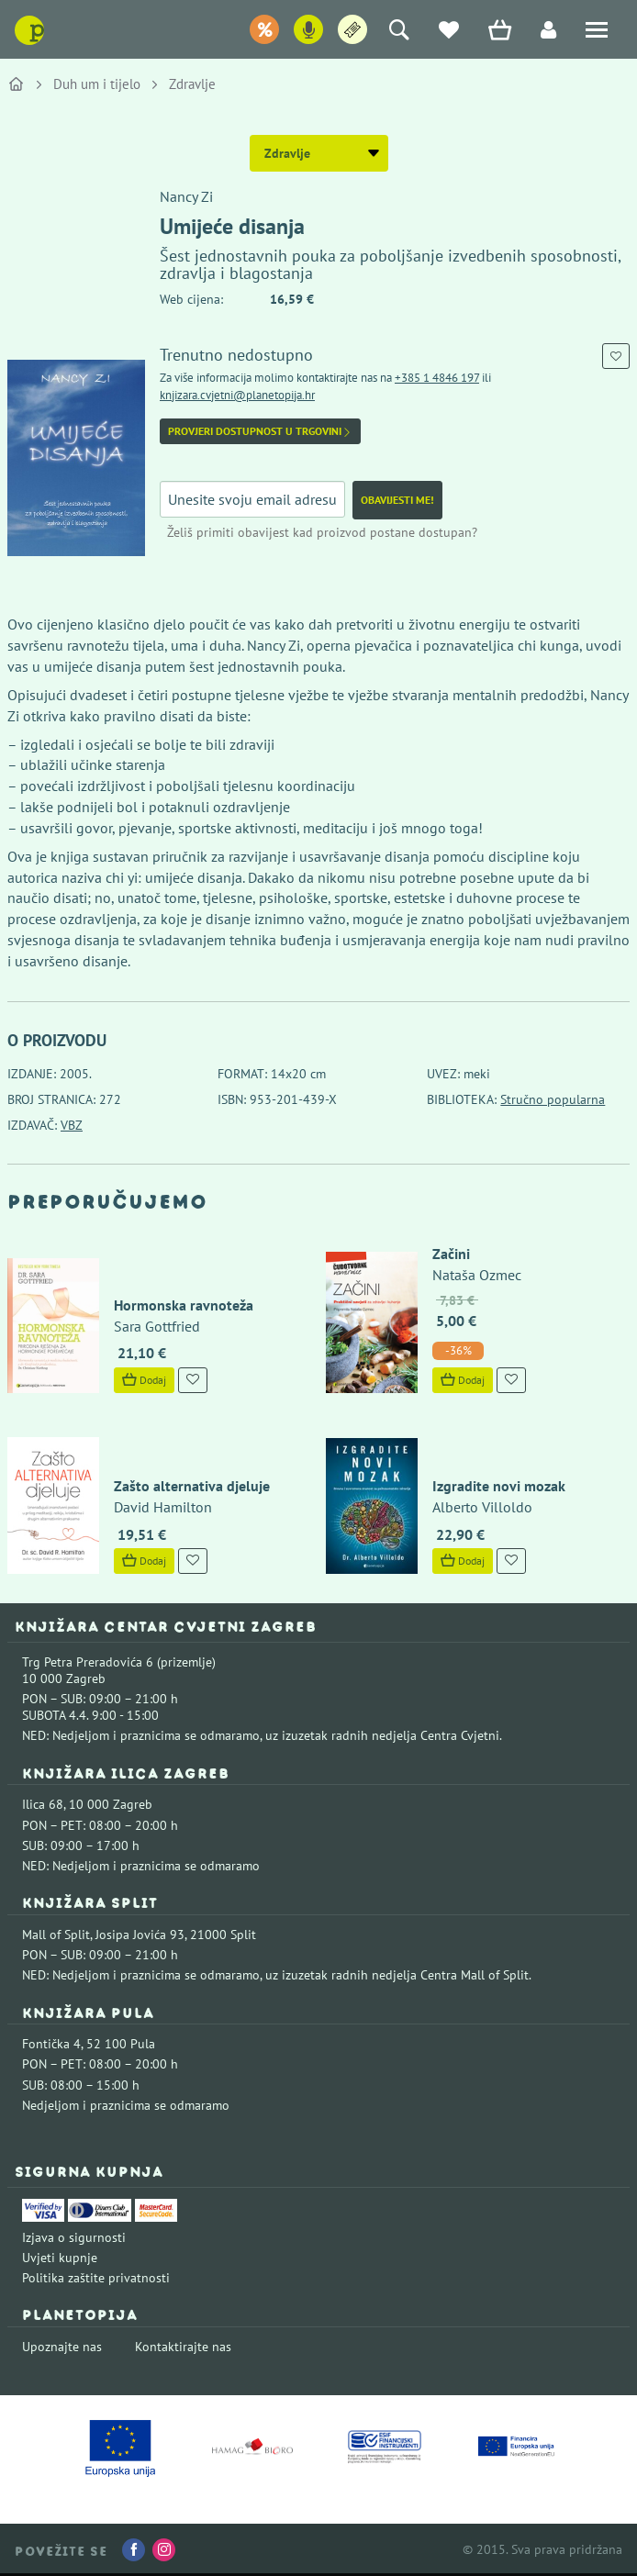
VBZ (72, 1125)
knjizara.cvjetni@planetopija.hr (237, 395)
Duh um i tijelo (96, 84)
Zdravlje (192, 84)
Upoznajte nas (62, 2346)
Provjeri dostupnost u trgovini (260, 431)
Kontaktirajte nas (183, 2346)
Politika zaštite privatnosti (96, 2277)
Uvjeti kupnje (59, 2257)
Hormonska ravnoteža (183, 1305)
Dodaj (144, 1380)
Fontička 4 (51, 2043)
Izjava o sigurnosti (74, 2237)
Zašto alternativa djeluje (192, 1486)
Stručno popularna (552, 1099)
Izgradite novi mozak (498, 1486)
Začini (451, 1253)
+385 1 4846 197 (437, 377)
